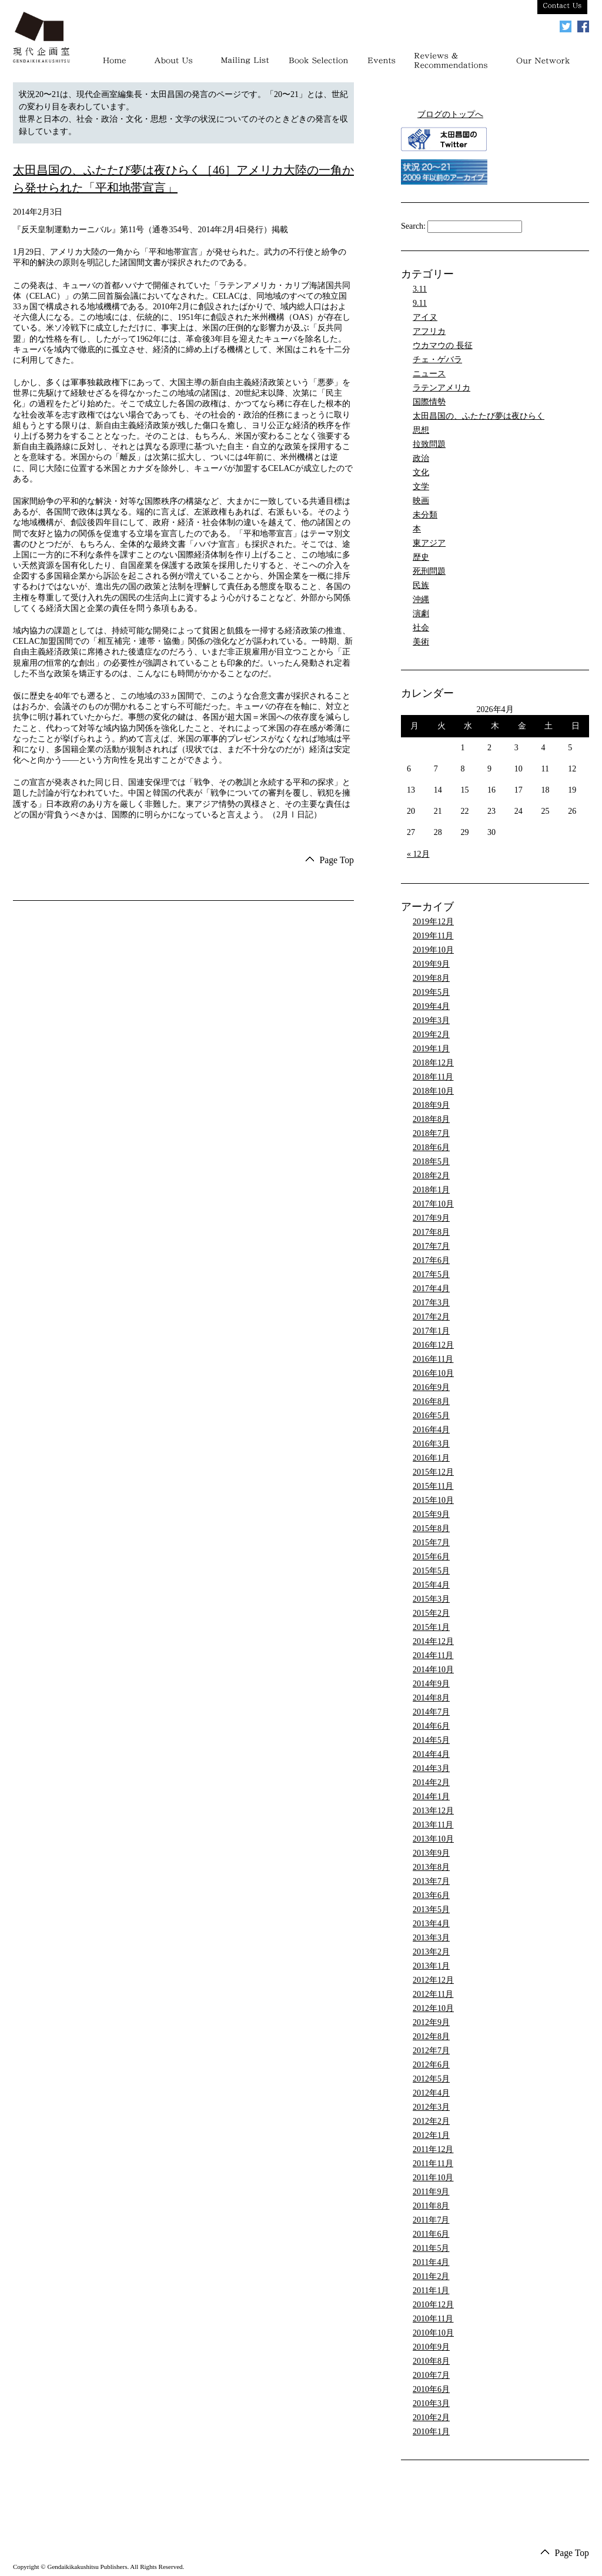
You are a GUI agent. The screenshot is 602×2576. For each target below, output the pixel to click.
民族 (421, 585)
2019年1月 (431, 1048)
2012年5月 (431, 2078)
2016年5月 (431, 1415)
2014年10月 (433, 1669)
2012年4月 (431, 2093)
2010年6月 (431, 2389)
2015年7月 (431, 1542)
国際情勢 (429, 401)
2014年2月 (431, 1782)
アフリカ (429, 331)
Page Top (336, 860)
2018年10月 (433, 1091)
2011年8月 (431, 2205)
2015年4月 (431, 1585)
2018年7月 (431, 1133)
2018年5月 (431, 1161)
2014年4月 (431, 1754)
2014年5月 (431, 1740)
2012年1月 (431, 2135)
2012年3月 (431, 2107)
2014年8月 (431, 1697)
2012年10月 (433, 2008)
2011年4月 (431, 2262)
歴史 (421, 557)
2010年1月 (431, 2431)
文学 (421, 486)
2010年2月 (431, 2417)
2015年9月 (431, 1514)
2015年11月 (433, 1486)
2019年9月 (431, 964)
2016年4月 (431, 1429)
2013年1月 (431, 1966)
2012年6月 (431, 2064)
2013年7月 (431, 1881)
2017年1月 (431, 1331)
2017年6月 (431, 1260)
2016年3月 (431, 1443)
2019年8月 (431, 978)
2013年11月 (433, 1824)
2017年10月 (433, 1204)
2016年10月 (433, 1373)
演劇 (421, 613)
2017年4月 (431, 1288)
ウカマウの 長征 (443, 345)
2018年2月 (431, 1175)
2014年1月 (431, 1796)
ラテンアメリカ (441, 387)
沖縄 (421, 599)
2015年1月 (431, 1627)
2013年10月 (433, 1839)
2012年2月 (431, 2121)
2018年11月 (433, 1077)
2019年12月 (433, 921)
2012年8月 (431, 2036)
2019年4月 (431, 1006)
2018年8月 (431, 1119)
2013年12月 (433, 1810)
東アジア (429, 543)
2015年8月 (431, 1528)
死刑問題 (429, 571)
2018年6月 (431, 1147)
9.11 (420, 303)
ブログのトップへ (450, 114)
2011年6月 (431, 2234)
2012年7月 (431, 2050)
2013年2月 (431, 1951)
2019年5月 (431, 992)
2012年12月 (433, 1980)
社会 (421, 627)
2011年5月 (431, 2248)
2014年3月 (431, 1768)
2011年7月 (431, 2220)
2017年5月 (431, 1274)
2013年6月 (431, 1895)
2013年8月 (431, 1867)
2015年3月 (431, 1599)
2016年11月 (433, 1359)
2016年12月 (433, 1345)
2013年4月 (431, 1923)
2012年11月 (433, 1994)
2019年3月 (431, 1020)
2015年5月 (431, 1570)
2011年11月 (433, 2163)
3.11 (420, 289)
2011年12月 (433, 2149)
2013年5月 (431, 1909)
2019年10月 (433, 949)
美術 (421, 641)
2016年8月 (431, 1401)
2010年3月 (431, 2403)
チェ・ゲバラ (437, 359)
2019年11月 (433, 935)
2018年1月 (431, 1189)
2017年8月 (431, 1232)
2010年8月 (431, 2361)
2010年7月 (431, 2375)
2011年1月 (431, 2290)
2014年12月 (433, 1641)
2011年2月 (431, 2276)
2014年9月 (431, 1683)
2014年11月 (433, 1655)
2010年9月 (431, 2347)
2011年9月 (431, 2191)
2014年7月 (431, 1712)
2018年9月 (431, 1105)
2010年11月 (433, 2318)
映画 (421, 500)
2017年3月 (431, 1302)
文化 (421, 472)
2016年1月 (431, 1458)
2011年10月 (433, 2177)
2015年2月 (431, 1613)
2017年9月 (431, 1218)
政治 (421, 458)
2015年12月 (433, 1472)
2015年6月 (431, 1556)
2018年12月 (433, 1062)
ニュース (429, 373)
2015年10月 (433, 1500)
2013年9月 (431, 1853)
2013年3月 (431, 1937)
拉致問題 (429, 444)
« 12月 (418, 854)
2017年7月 (431, 1246)
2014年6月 (431, 1726)
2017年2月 (431, 1316)
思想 (421, 430)
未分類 (425, 514)
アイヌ (425, 317)
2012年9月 (431, 2022)
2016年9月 (431, 1387)
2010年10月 (433, 2332)
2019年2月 (431, 1034)
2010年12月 (433, 2304)
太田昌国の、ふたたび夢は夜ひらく (478, 416)
